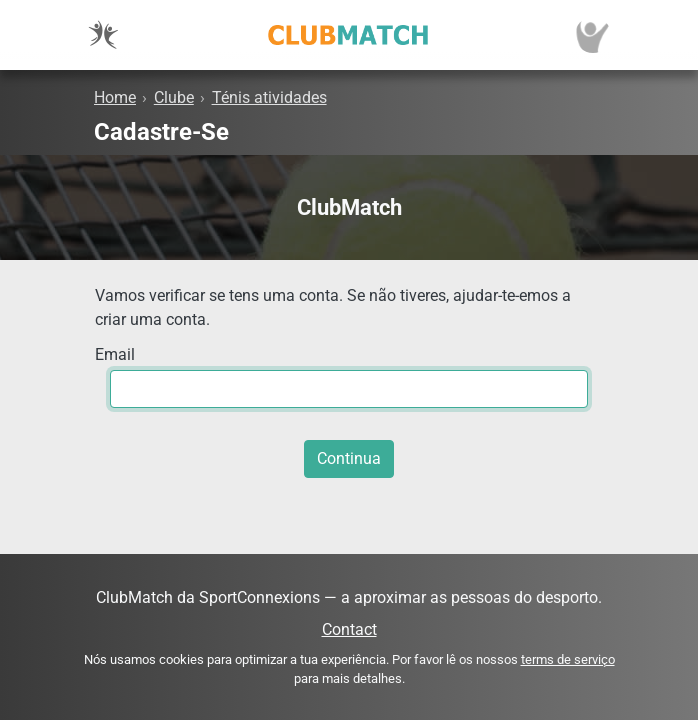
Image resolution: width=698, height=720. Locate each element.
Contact (349, 629)
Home (115, 97)
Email (115, 354)
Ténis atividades (269, 97)
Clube (174, 97)
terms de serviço (568, 659)
